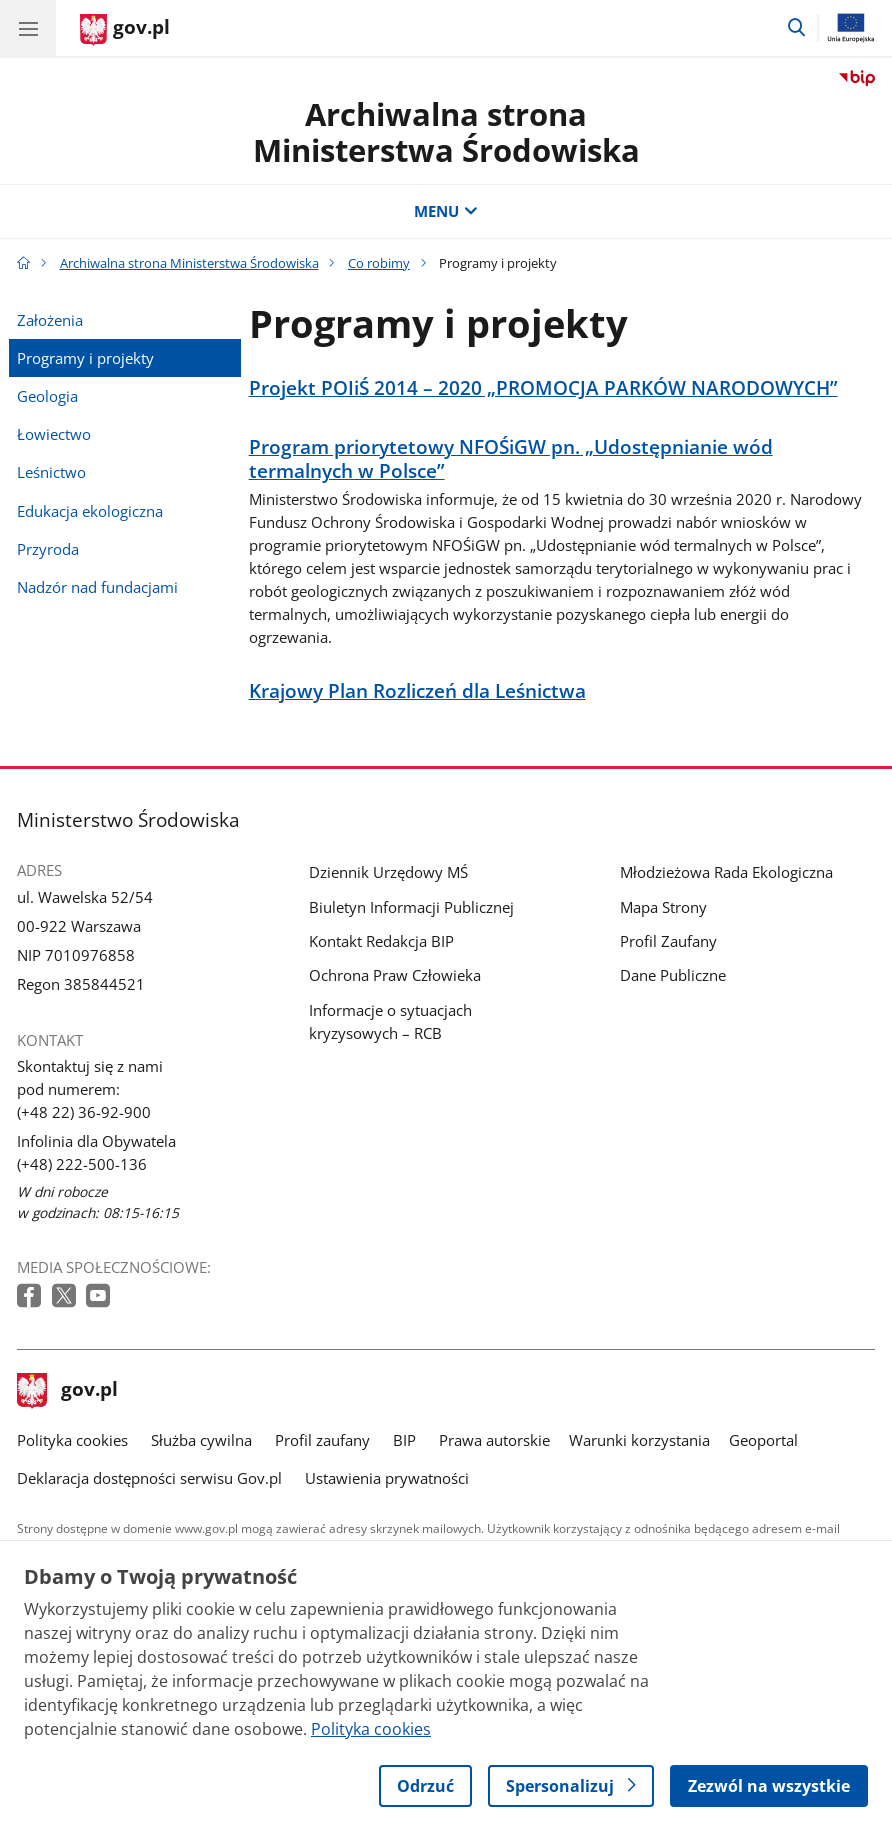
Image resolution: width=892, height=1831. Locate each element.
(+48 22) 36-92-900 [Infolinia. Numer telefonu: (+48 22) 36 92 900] (84, 1112)
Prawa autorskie (494, 1440)
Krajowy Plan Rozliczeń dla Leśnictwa (417, 691)
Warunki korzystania (639, 1440)
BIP (404, 1440)
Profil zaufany (322, 1440)
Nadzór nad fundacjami (97, 587)
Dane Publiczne (673, 975)
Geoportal (763, 1440)
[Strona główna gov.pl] (125, 30)
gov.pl (68, 1391)
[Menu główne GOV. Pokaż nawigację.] (28, 28)
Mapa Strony (663, 907)
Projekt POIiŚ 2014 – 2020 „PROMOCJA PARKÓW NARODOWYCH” (543, 388)
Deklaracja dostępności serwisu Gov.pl (149, 1478)
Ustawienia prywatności (387, 1478)
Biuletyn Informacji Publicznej (411, 907)
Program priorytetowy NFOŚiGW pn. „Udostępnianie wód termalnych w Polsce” (511, 460)
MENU (445, 211)
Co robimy (379, 263)
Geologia (47, 396)
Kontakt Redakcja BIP (381, 941)
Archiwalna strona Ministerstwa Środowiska (446, 132)
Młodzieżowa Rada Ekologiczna (726, 872)
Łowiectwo (54, 434)
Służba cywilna (201, 1440)
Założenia (50, 320)
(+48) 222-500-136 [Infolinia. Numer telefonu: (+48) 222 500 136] (82, 1164)
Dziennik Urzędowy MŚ (388, 872)
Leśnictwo (51, 472)
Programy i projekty (85, 358)
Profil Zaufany (668, 941)
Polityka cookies (72, 1440)
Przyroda (48, 549)
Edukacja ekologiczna (90, 511)
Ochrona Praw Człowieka (395, 975)
